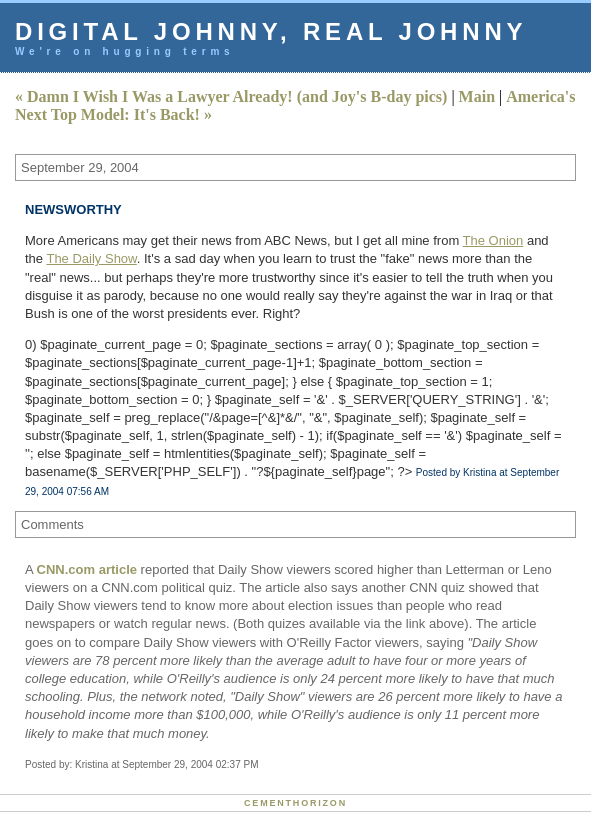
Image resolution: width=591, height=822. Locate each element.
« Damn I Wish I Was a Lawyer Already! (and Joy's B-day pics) (231, 96)
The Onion (493, 240)
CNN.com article (87, 569)
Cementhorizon (295, 803)
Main (477, 96)
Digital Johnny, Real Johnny (271, 31)
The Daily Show (91, 258)
